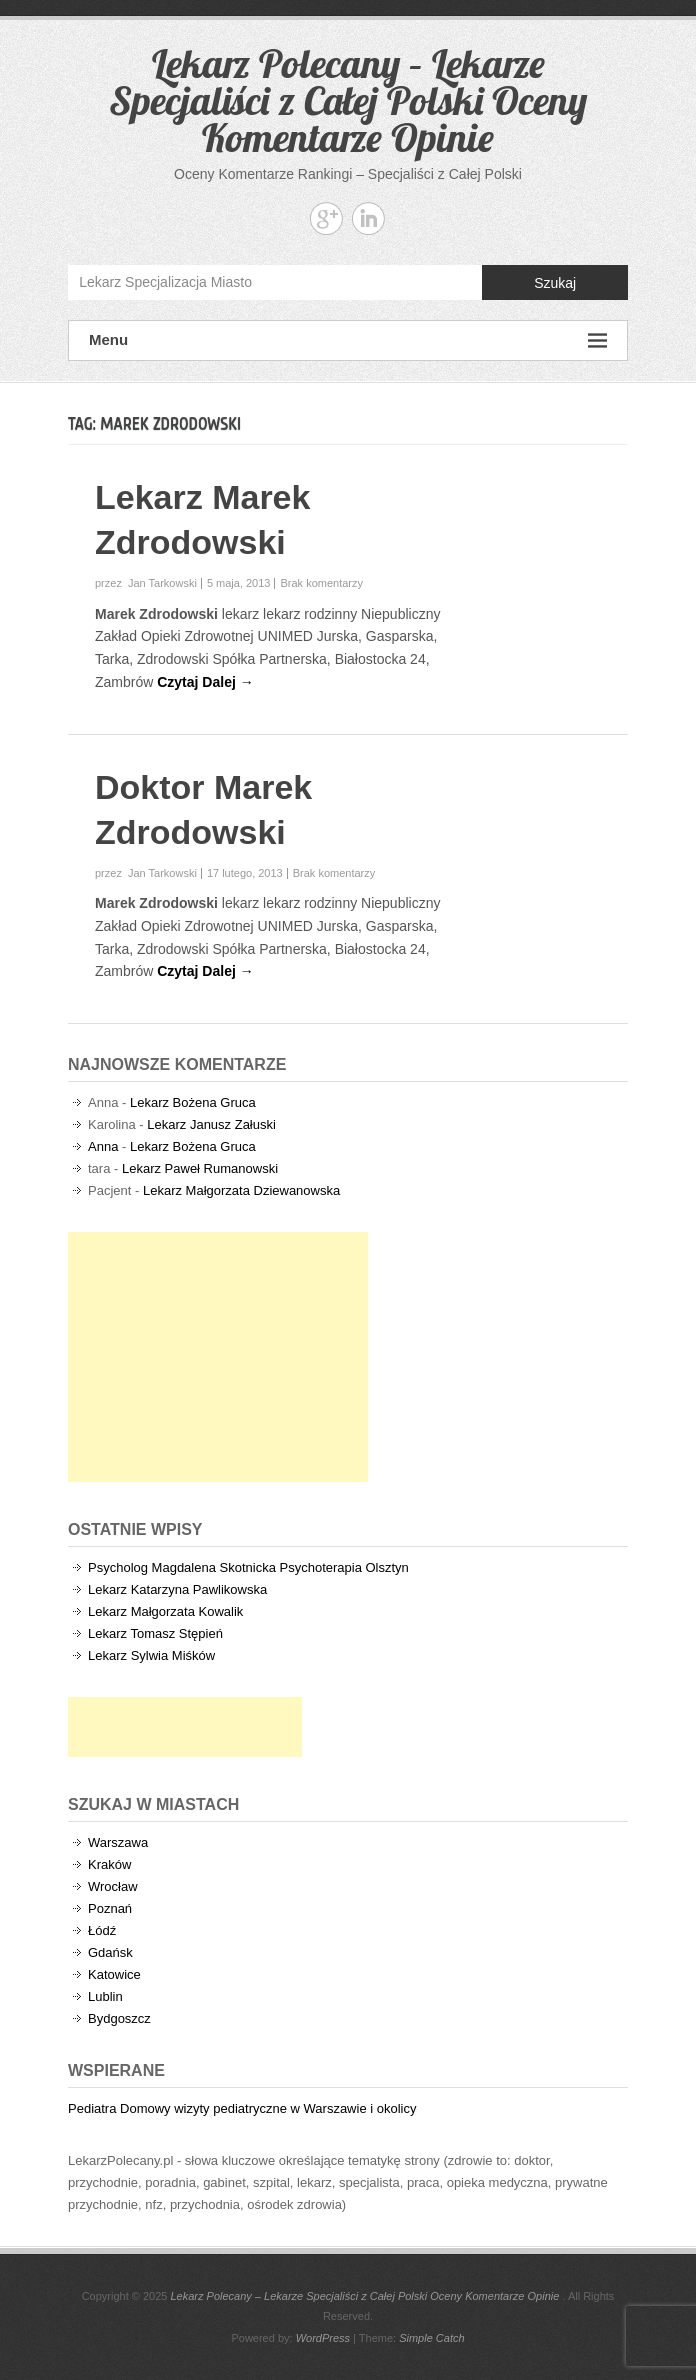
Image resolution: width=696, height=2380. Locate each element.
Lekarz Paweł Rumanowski (200, 1168)
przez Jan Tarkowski (146, 583)
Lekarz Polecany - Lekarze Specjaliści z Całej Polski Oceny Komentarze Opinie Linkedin (368, 218)
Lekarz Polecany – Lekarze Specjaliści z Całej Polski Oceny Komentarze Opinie (348, 100)
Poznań (110, 1908)
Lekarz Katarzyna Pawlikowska (177, 1589)
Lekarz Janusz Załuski (211, 1124)
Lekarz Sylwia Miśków (151, 1655)
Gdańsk (110, 1952)
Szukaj (555, 283)
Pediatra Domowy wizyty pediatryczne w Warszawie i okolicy (242, 2108)
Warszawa (118, 1842)
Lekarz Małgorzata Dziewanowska (241, 1190)
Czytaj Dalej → (205, 682)
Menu (348, 340)
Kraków (109, 1864)
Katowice (114, 1974)
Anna (103, 1146)
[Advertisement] (218, 1357)
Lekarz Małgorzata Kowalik (165, 1611)
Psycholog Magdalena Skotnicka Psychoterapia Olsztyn (248, 1567)
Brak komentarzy (321, 583)
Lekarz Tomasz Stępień (155, 1633)
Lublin (105, 1996)
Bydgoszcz (119, 2018)
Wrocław (113, 1886)
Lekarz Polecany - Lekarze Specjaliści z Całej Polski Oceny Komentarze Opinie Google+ (326, 218)
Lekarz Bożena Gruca (193, 1102)
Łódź (102, 1930)
